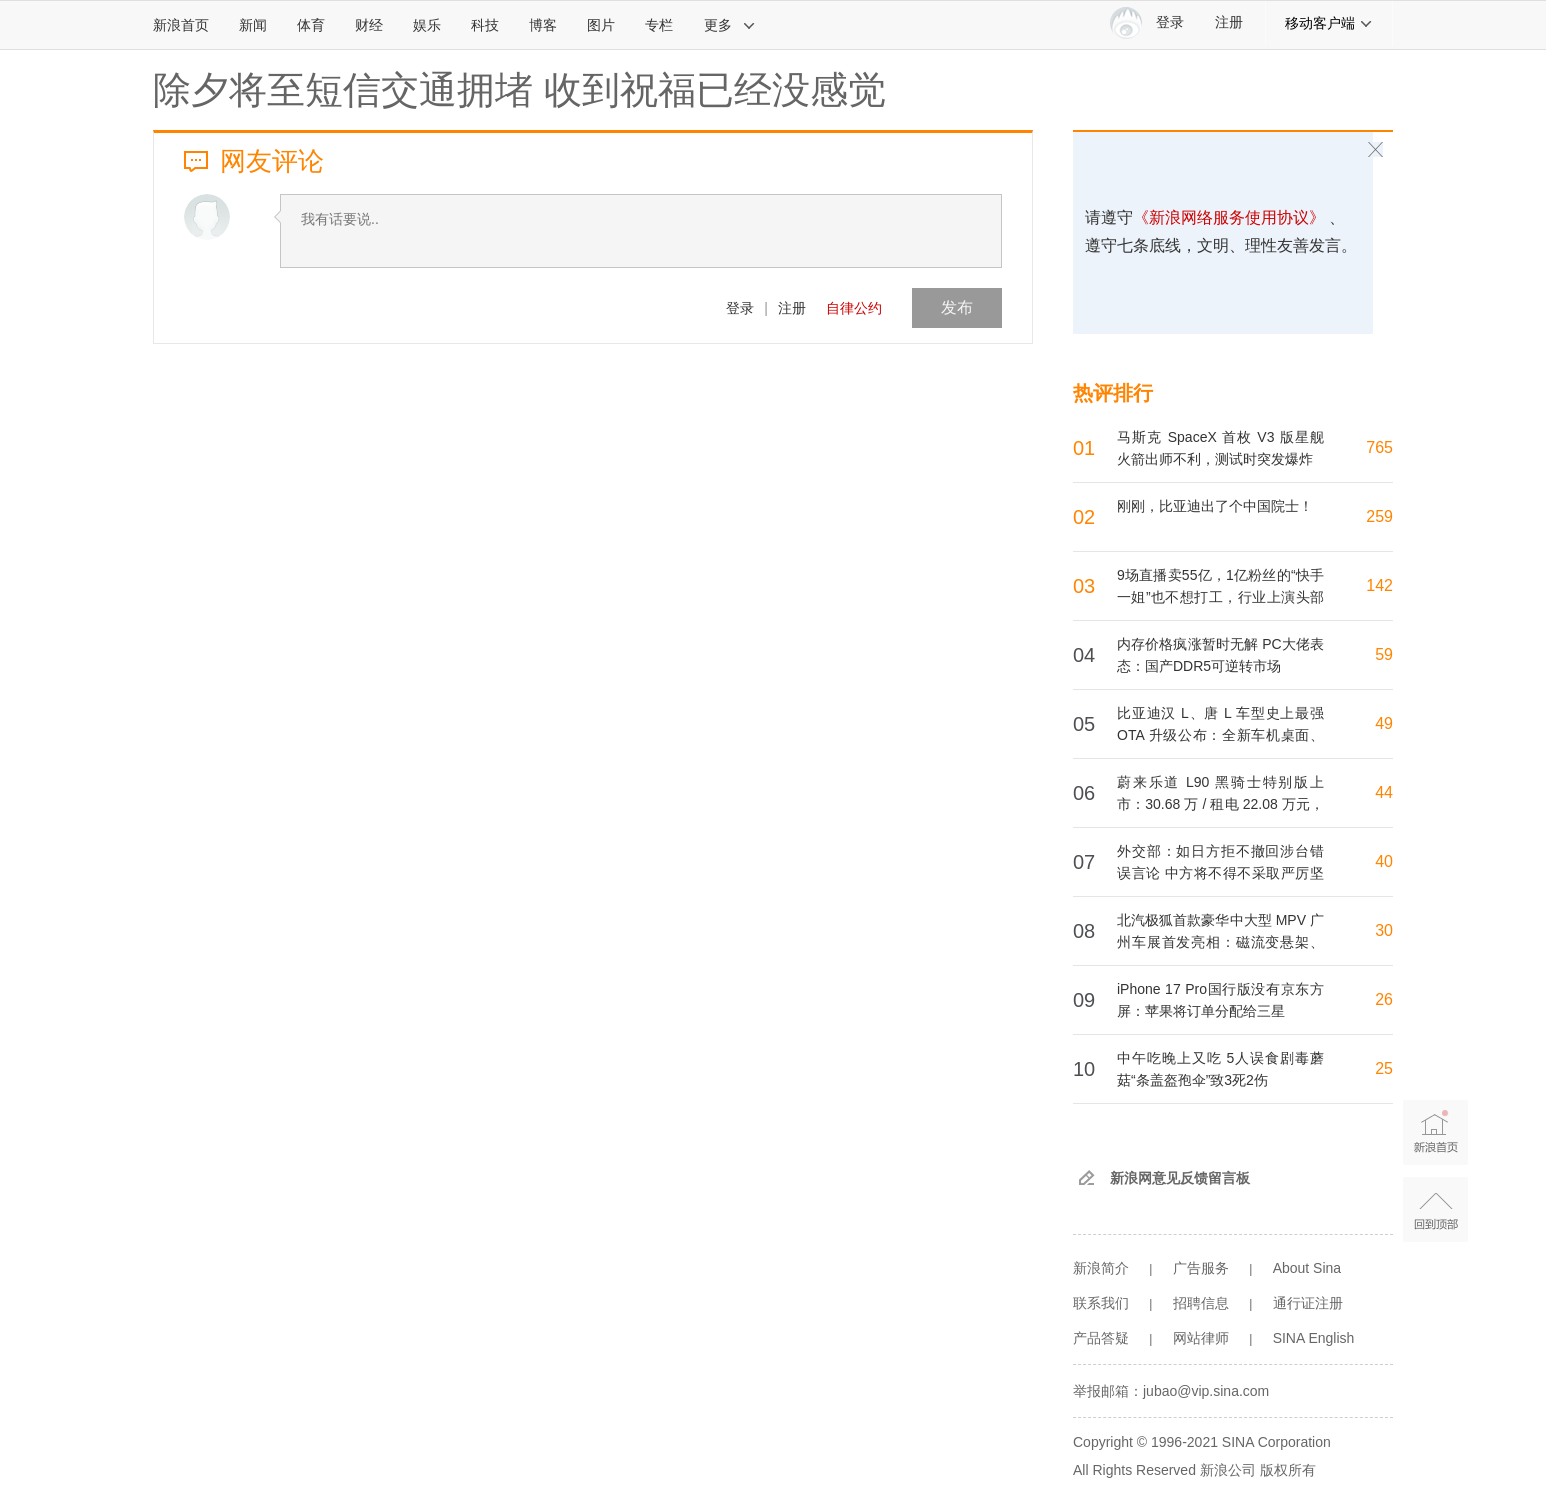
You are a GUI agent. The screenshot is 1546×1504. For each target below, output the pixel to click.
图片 (601, 25)
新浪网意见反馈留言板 (1180, 1178)
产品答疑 (1101, 1338)
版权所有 (1288, 1470)
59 (1384, 654)
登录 (740, 308)
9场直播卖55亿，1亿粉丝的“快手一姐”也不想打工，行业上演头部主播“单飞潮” (1220, 597)
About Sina (1307, 1268)
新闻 (253, 25)
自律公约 (854, 308)
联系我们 (1101, 1303)
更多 (730, 25)
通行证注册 (1308, 1303)
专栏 (659, 25)
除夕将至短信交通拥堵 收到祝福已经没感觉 (519, 90)
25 (1384, 1068)
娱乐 (427, 25)
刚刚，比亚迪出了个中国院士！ (1215, 506)
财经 (369, 25)
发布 (957, 307)
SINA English (1314, 1338)
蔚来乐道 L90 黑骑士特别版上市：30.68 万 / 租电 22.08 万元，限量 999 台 (1220, 804)
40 (1384, 861)
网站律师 (1201, 1338)
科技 (485, 25)
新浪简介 (1101, 1268)
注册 (1229, 22)
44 (1384, 792)
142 (1379, 585)
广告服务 (1201, 1268)
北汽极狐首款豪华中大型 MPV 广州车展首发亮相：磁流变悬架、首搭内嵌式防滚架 (1220, 942)
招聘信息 (1201, 1303)
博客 (543, 25)
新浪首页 (181, 25)
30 (1384, 930)
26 (1384, 999)
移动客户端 (1329, 23)
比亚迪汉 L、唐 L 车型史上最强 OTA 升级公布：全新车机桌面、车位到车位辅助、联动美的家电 (1220, 735)
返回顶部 (1435, 1209)
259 (1379, 516)
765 (1379, 447)
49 (1384, 723)
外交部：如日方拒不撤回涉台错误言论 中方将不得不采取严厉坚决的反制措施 (1220, 873)
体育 (311, 25)
